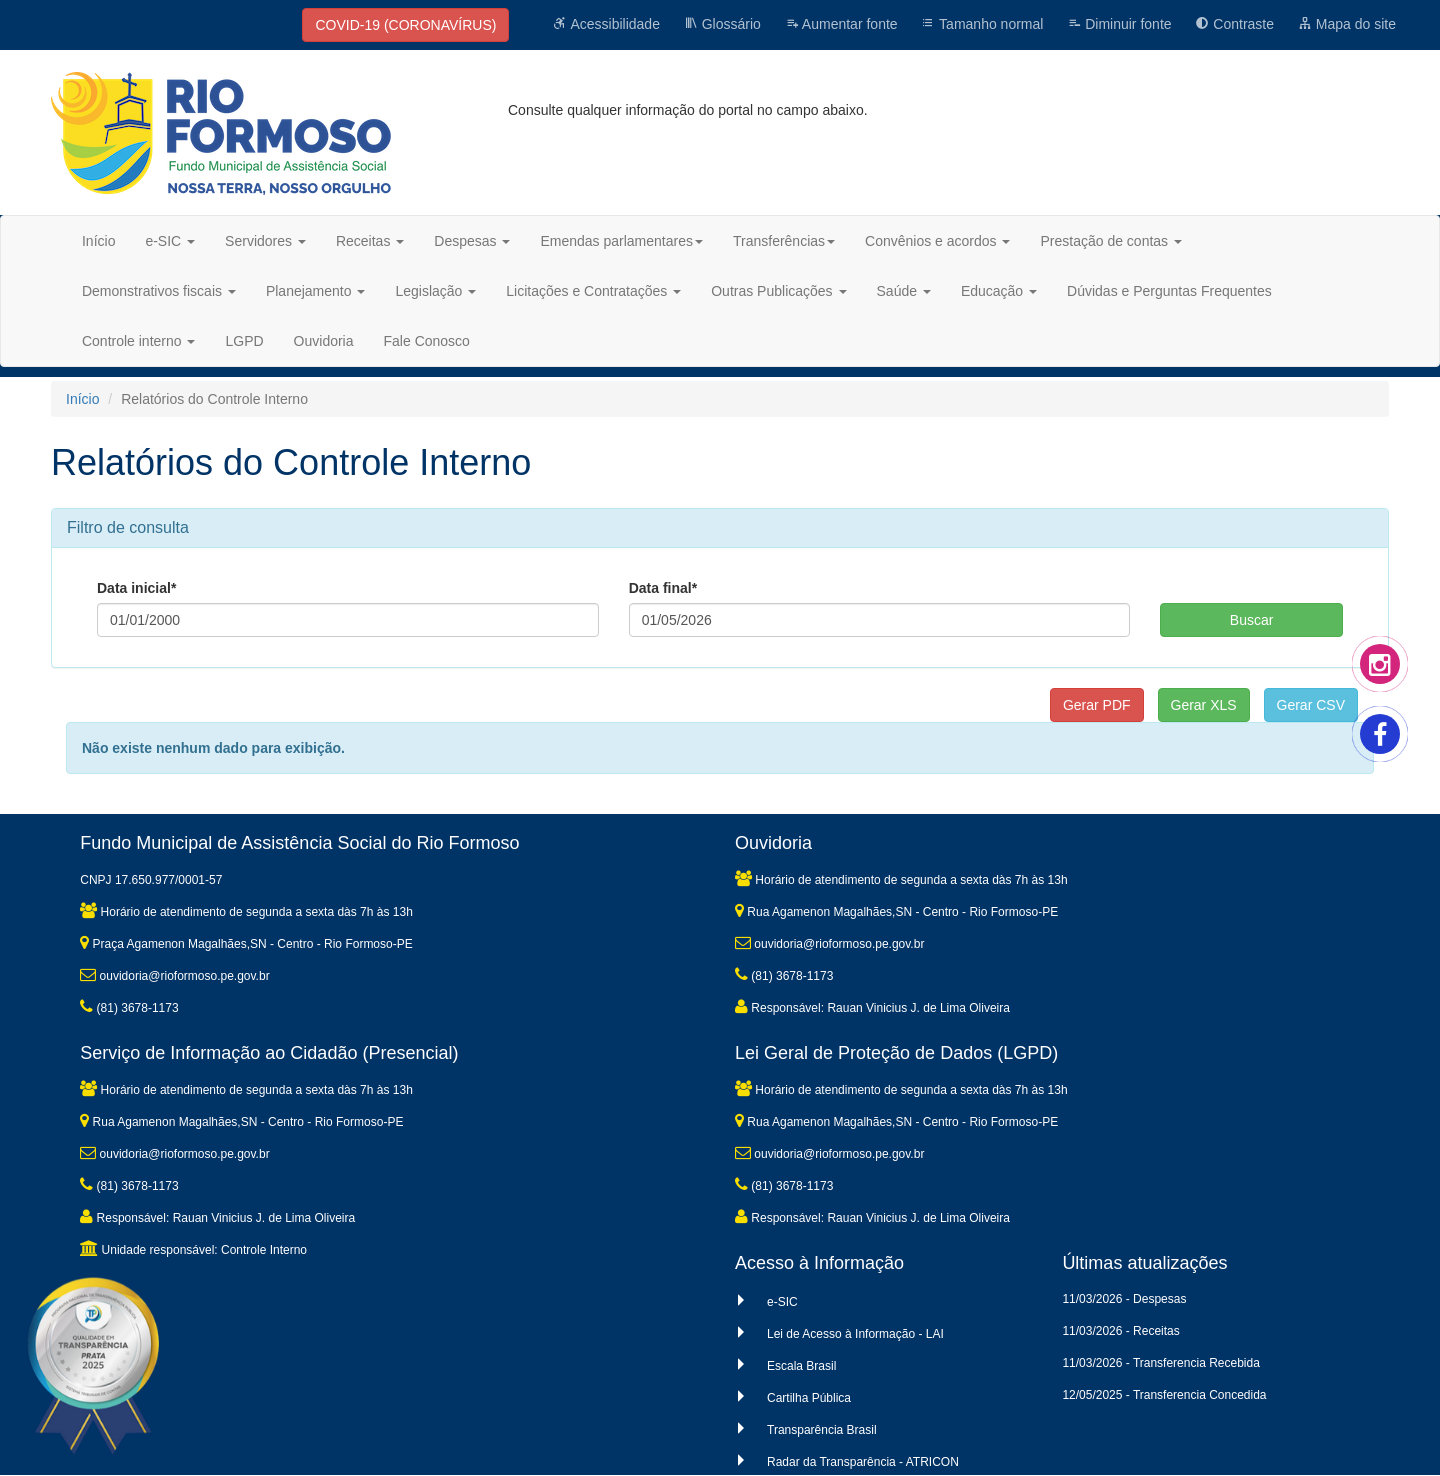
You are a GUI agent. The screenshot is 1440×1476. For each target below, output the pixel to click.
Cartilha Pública (809, 1398)
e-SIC (782, 1302)
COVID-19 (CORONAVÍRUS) (405, 25)
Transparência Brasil (822, 1430)
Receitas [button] (370, 241)
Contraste (1234, 24)
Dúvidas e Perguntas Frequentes (1169, 291)
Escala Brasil (801, 1366)
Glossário (722, 24)
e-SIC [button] (170, 241)
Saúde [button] (904, 291)
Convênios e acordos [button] (937, 241)
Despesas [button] (472, 241)
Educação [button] (999, 291)
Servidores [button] (265, 241)
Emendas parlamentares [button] (621, 241)
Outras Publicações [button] (778, 291)
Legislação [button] (435, 291)
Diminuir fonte (1119, 24)
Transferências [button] (784, 241)
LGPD (244, 341)
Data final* (663, 588)
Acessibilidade (606, 24)
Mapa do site (1347, 24)
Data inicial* (136, 588)
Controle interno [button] (139, 341)
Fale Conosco (427, 341)
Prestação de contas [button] (1111, 241)
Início (98, 241)
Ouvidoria (324, 341)
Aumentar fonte (841, 24)
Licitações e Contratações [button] (593, 291)
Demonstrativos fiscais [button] (159, 291)
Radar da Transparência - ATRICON (863, 1462)
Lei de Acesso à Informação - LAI (855, 1334)
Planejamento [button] (316, 291)
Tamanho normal (982, 24)
